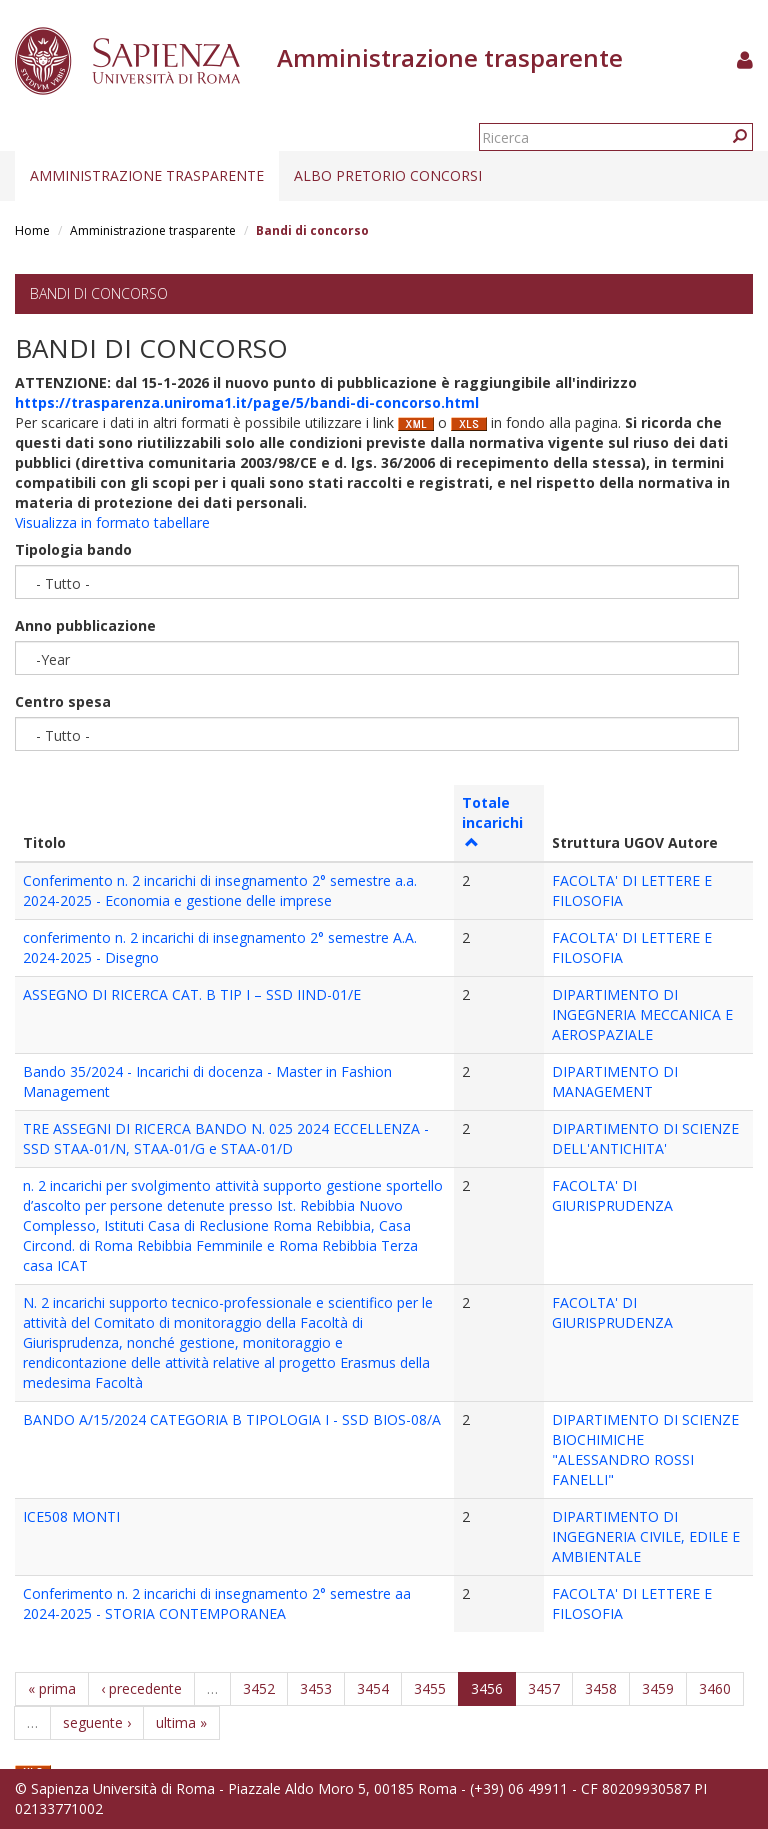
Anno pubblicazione (85, 625)
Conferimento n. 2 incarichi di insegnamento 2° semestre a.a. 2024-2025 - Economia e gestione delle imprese (220, 890)
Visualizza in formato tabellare (112, 522)
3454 (373, 1688)
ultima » (181, 1722)
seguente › (97, 1722)
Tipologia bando (73, 549)
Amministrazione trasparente (147, 175)
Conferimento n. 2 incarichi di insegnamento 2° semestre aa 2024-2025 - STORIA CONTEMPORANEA (217, 1603)
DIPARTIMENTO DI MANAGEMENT (615, 1081)
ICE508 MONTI (71, 1516)
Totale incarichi (492, 821)
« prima (52, 1688)
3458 (601, 1688)
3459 (658, 1688)
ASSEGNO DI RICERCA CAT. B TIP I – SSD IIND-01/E (192, 994)
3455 (430, 1688)
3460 (715, 1688)
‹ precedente (141, 1688)
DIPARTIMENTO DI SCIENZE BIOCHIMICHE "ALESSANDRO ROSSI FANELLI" (645, 1449)
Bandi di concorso (99, 293)
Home (32, 230)
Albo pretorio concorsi (388, 175)
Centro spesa (63, 701)
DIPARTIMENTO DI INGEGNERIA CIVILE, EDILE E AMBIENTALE (646, 1536)
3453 (316, 1688)
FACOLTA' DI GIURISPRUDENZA (612, 1195)
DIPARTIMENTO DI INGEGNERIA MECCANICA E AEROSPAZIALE (642, 1014)
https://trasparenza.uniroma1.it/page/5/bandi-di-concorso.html (247, 402)
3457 (544, 1688)
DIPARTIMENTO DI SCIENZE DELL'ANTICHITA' (645, 1138)
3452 (259, 1688)
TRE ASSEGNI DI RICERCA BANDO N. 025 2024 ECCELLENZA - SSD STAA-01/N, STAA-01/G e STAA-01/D (226, 1138)
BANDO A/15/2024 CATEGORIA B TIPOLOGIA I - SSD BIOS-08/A (232, 1419)
